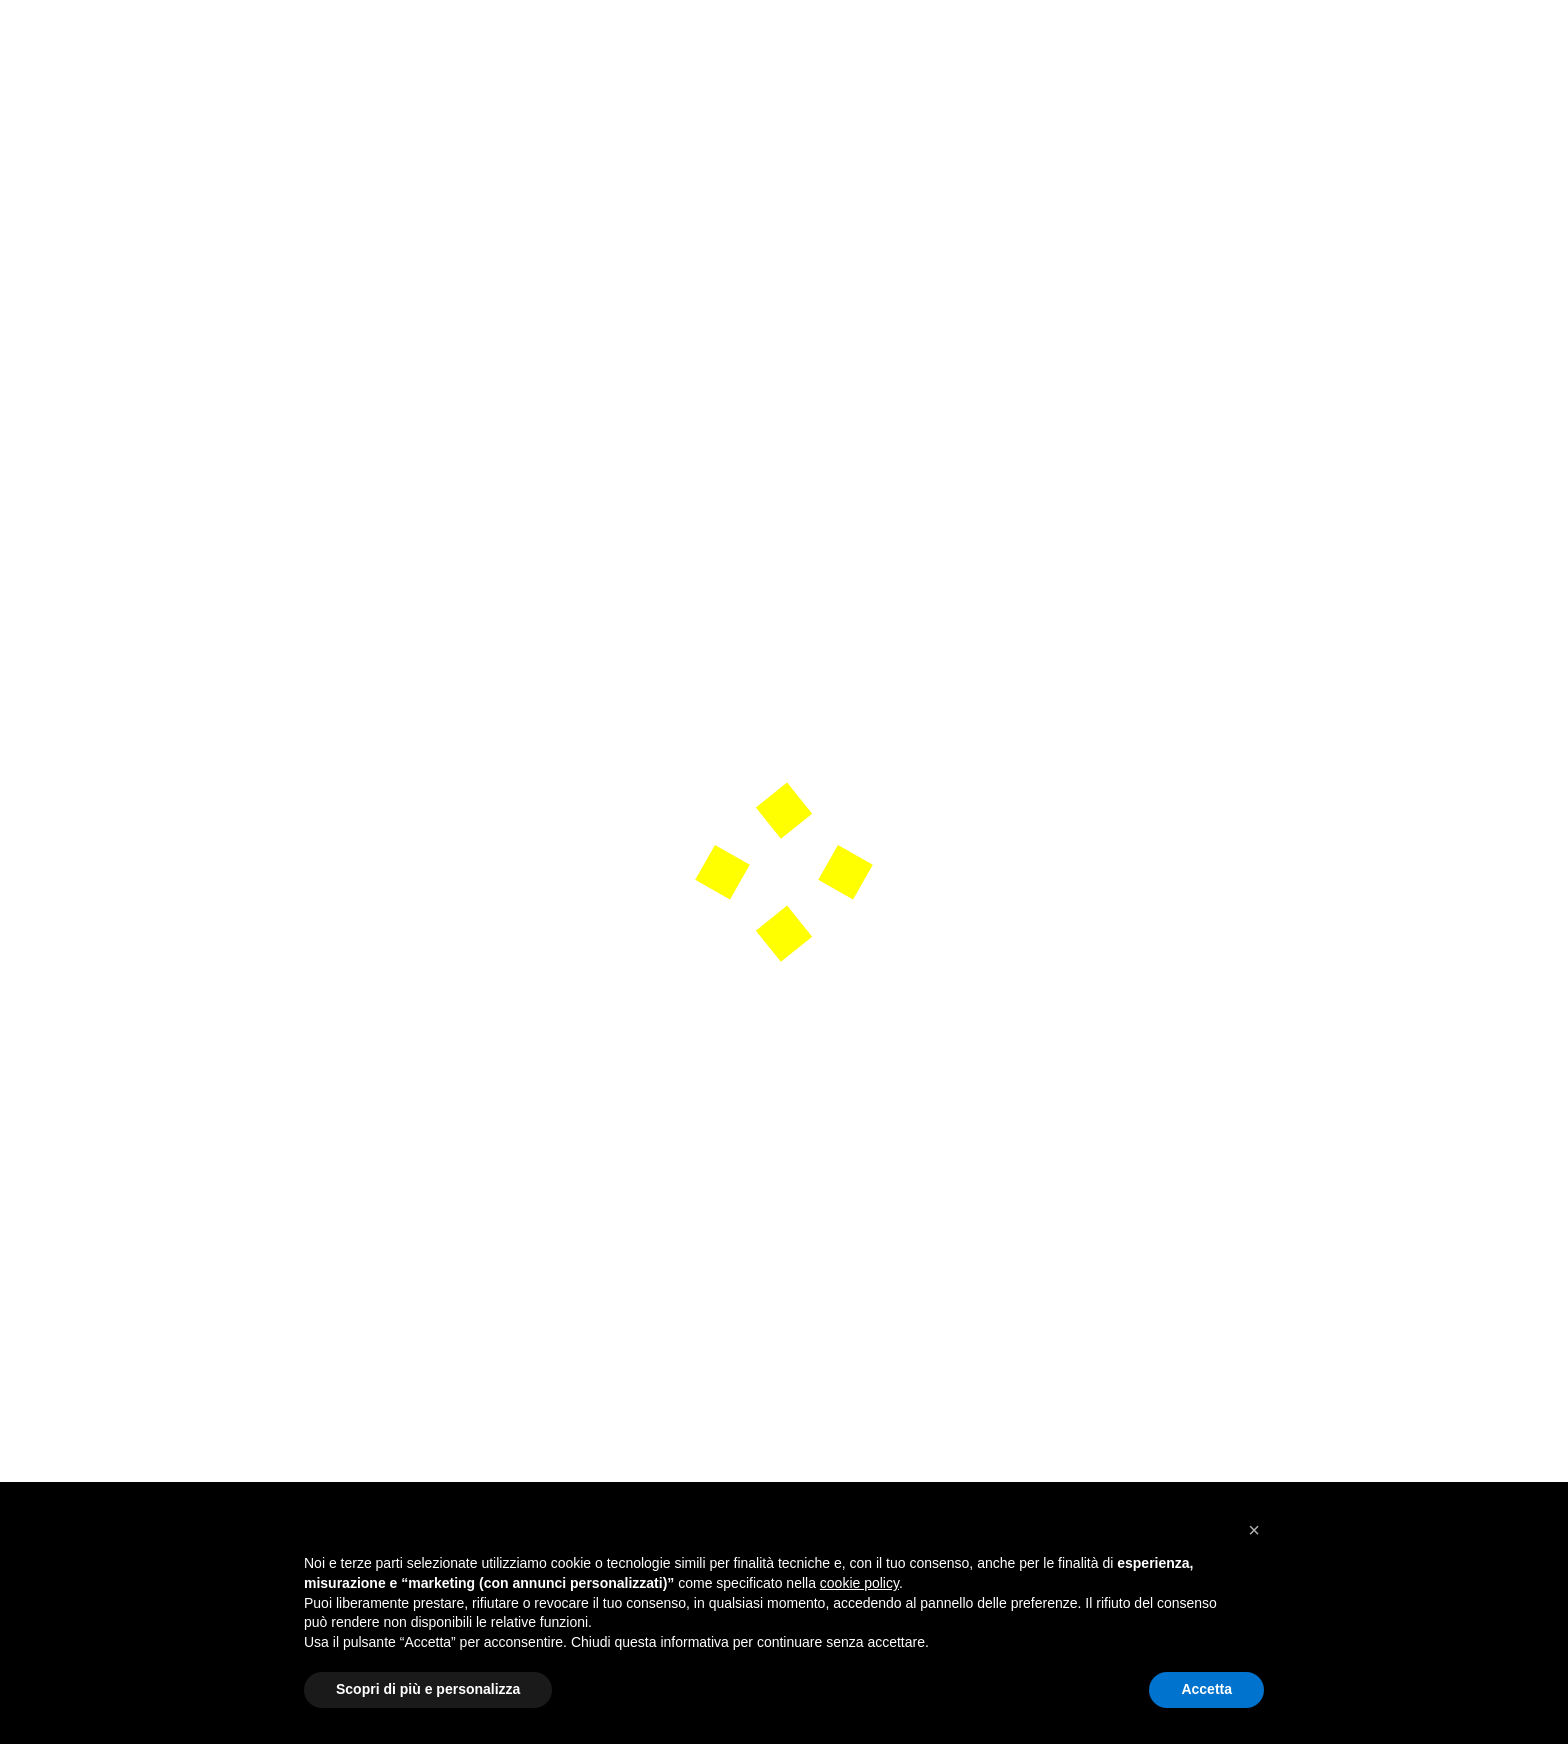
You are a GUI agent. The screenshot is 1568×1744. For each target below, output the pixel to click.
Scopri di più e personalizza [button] (428, 1689)
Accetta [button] (1206, 1689)
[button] (1254, 1530)
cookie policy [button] (859, 1583)
